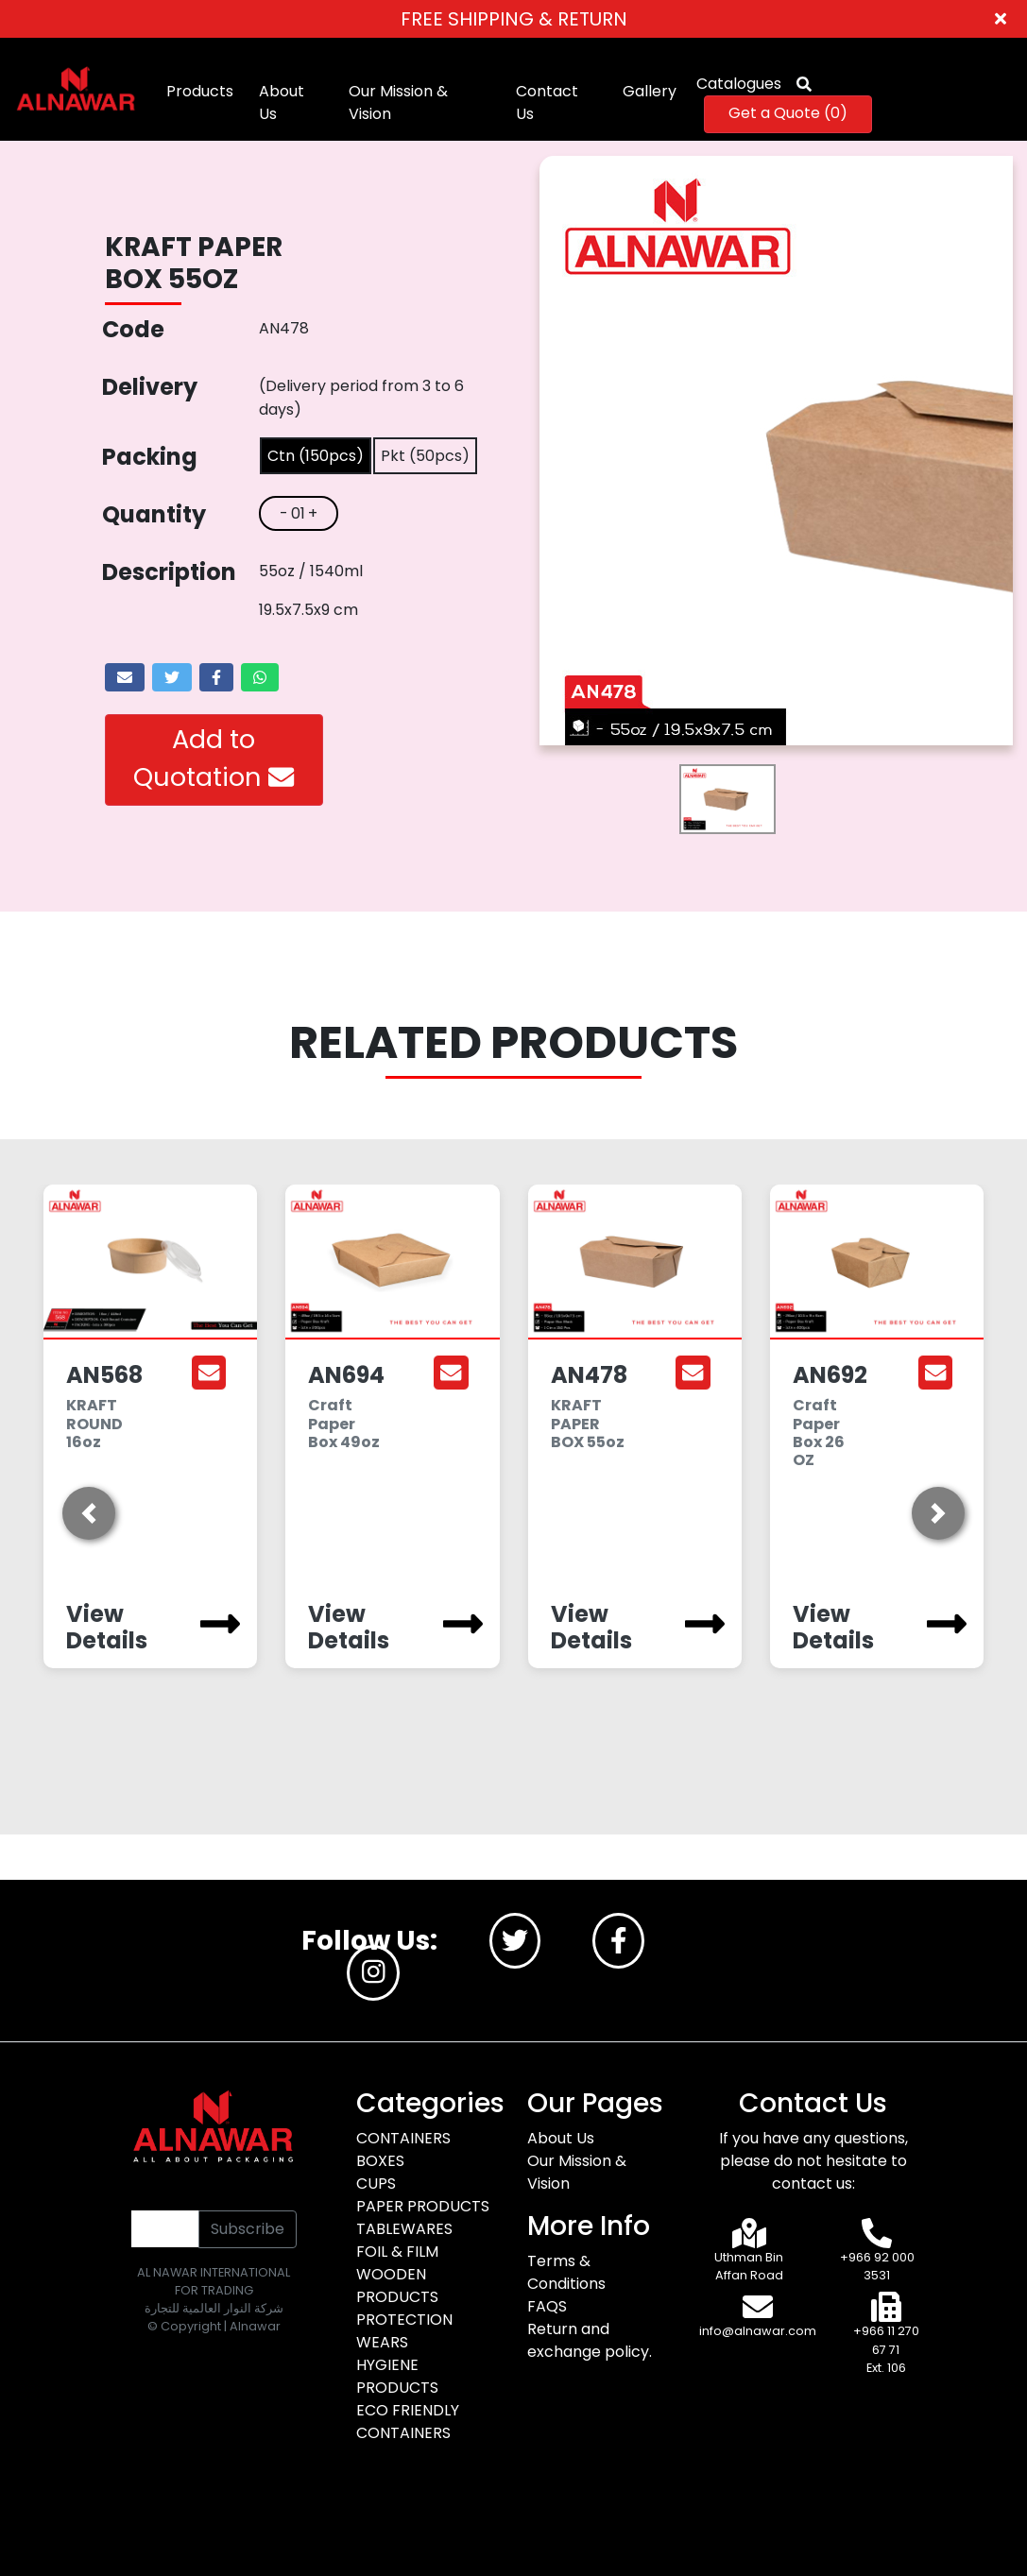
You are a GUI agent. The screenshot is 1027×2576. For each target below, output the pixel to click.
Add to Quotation (213, 758)
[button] (89, 1513)
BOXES (380, 2161)
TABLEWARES (404, 2229)
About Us (281, 102)
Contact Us (547, 102)
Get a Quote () (787, 113)
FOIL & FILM (397, 2251)
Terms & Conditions (566, 2272)
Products (199, 91)
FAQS (547, 2306)
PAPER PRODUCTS (422, 2206)
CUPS (376, 2183)
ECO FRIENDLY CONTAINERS (407, 2421)
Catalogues (738, 83)
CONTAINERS (403, 2138)
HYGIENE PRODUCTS (397, 2376)
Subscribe (247, 2229)
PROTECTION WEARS (404, 2331)
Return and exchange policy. (589, 2340)
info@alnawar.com (757, 2331)
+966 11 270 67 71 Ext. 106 (886, 2349)
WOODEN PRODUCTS (397, 2285)
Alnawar (255, 2326)
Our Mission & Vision (398, 102)
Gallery (649, 91)
